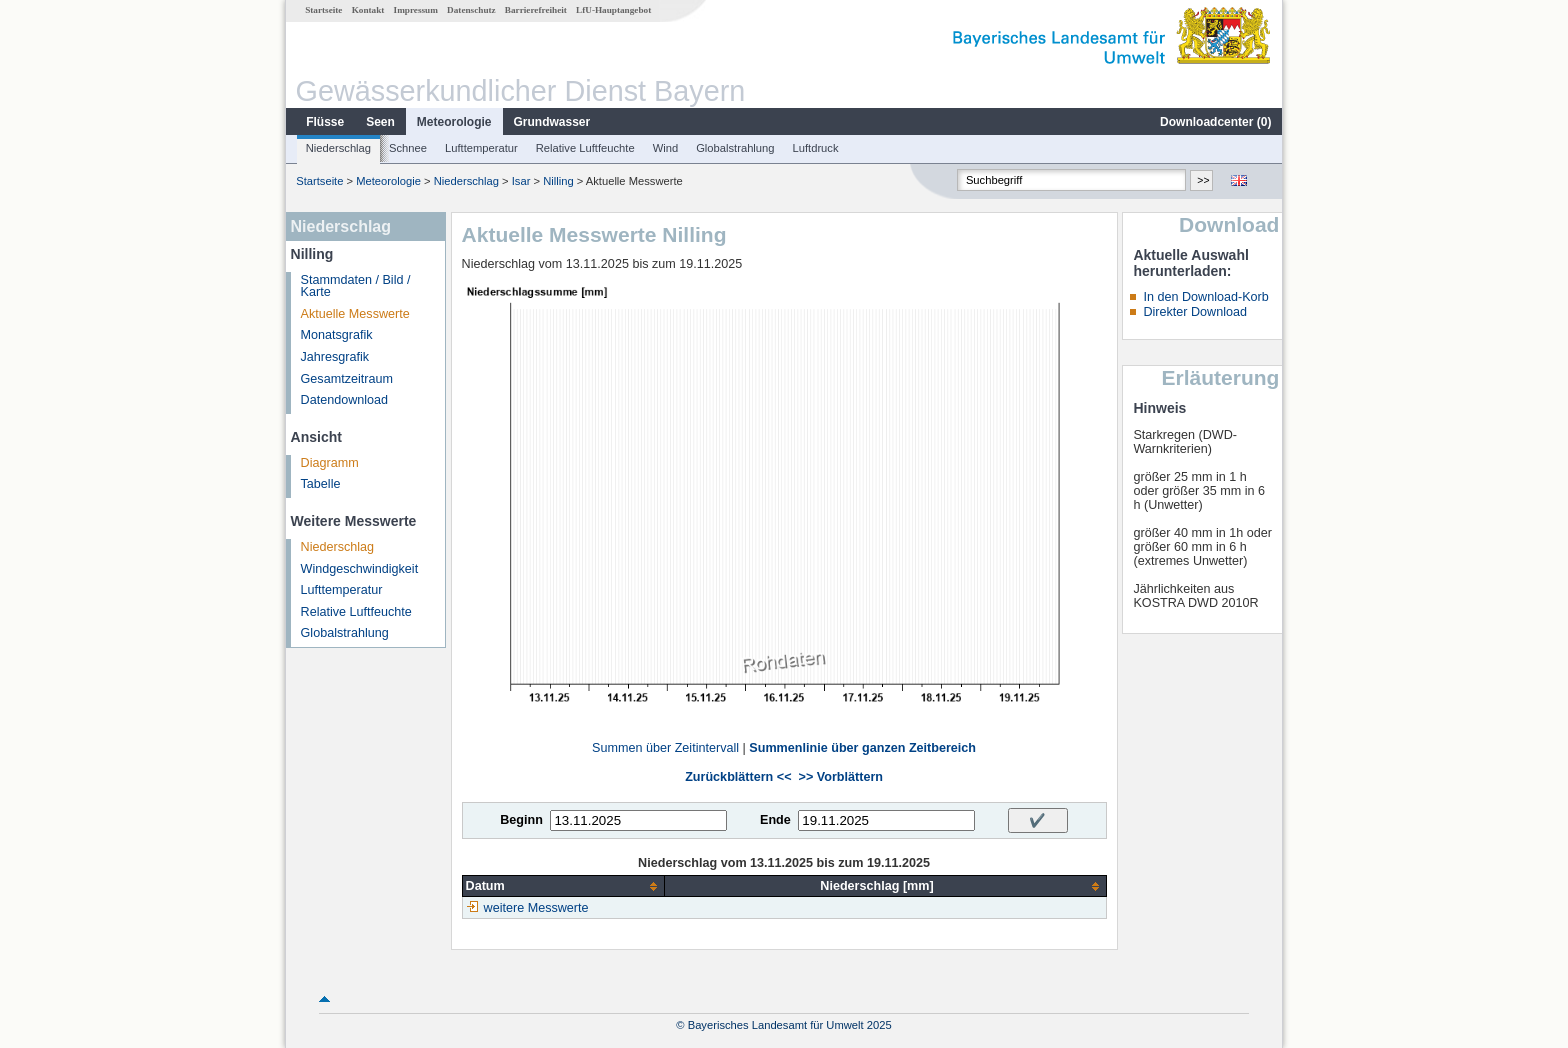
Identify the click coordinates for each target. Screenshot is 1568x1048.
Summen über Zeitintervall (665, 748)
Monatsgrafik (337, 335)
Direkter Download (1195, 312)
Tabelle (321, 484)
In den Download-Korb (1205, 297)
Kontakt (368, 10)
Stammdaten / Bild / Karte (356, 286)
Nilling (558, 181)
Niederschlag (338, 148)
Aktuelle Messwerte (355, 314)
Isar (521, 181)
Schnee (408, 148)
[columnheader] (563, 886)
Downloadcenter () (1215, 122)
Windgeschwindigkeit (360, 569)
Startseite (323, 10)
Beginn (521, 820)
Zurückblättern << (738, 777)
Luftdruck (816, 148)
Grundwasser (552, 122)
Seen (380, 122)
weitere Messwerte (536, 908)
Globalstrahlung (735, 148)
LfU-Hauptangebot (613, 10)
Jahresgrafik (335, 357)
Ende (775, 820)
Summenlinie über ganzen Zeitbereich (862, 748)
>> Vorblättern (841, 777)
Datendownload (345, 400)
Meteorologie (454, 122)
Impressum (416, 10)
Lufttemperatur (481, 148)
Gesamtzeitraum (347, 379)
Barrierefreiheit (536, 10)
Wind (666, 148)
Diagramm (330, 463)
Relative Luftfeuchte (585, 148)
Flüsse (325, 122)
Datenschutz (471, 10)
